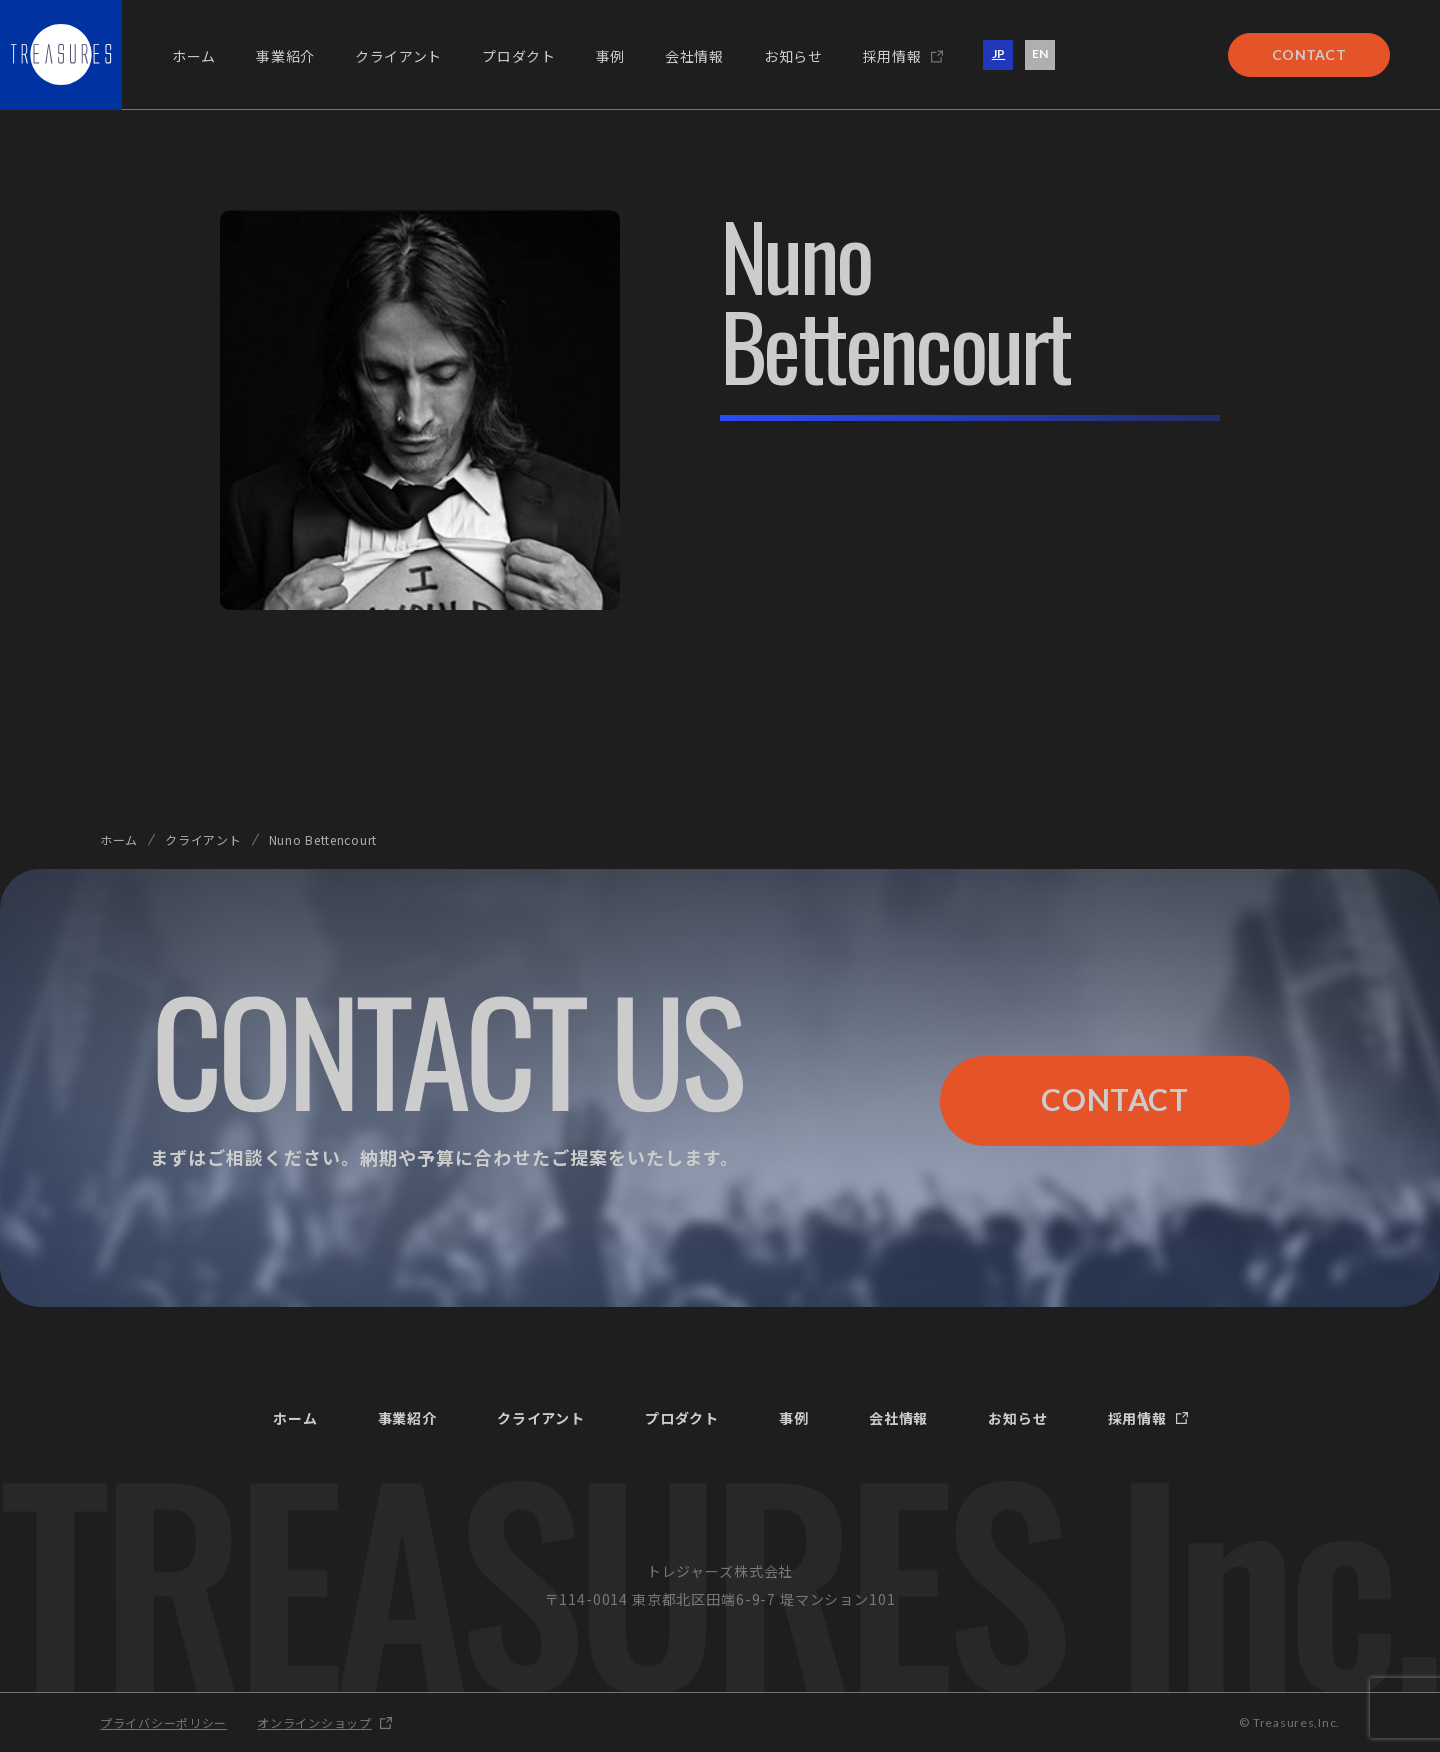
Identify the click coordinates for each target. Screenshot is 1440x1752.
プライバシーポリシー (163, 1722)
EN (1040, 53)
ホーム (119, 839)
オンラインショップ (314, 1722)
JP (998, 53)
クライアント (203, 839)
